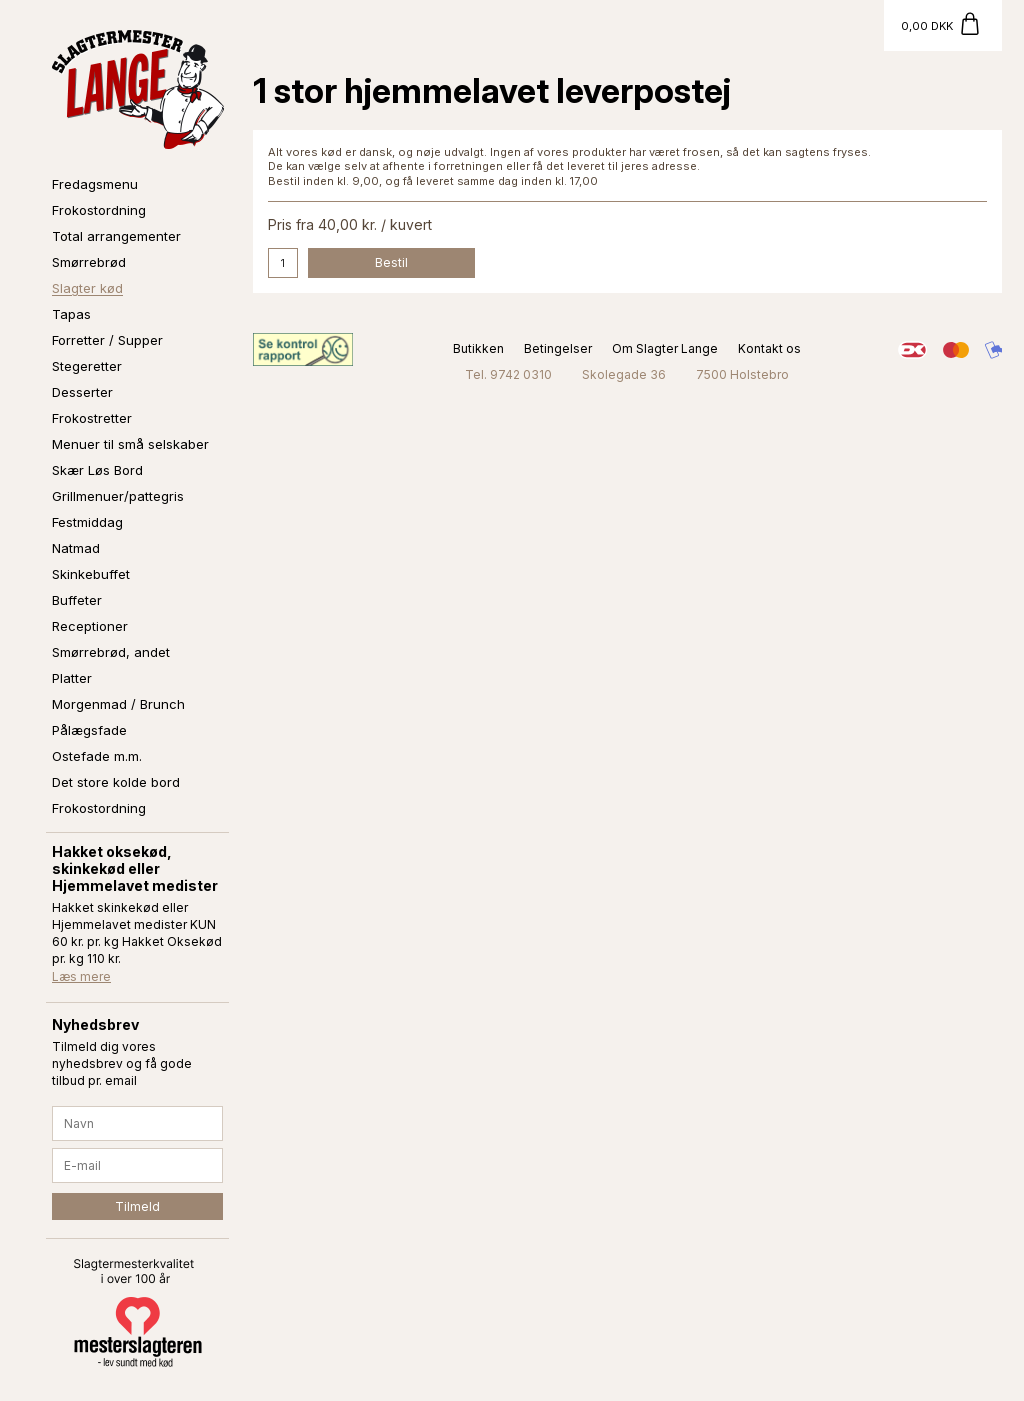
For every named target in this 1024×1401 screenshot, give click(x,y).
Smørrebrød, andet (111, 652)
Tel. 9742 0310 (508, 374)
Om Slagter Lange (665, 348)
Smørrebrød (89, 262)
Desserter (82, 392)
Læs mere (81, 976)
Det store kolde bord (116, 782)
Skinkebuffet (91, 574)
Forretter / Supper (107, 340)
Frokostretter (92, 418)
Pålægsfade (89, 730)
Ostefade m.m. (97, 756)
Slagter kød (87, 288)
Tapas (71, 314)
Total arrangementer (116, 236)
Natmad (76, 548)
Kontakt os (769, 348)
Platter (72, 678)
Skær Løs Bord (97, 470)
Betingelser (558, 348)
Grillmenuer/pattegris (118, 496)
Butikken (478, 348)
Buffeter (77, 600)
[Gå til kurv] (943, 25)
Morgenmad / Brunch (118, 704)
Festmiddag (87, 522)
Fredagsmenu (95, 184)
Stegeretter (87, 366)
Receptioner (90, 626)
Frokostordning (99, 210)
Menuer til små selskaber (130, 444)
